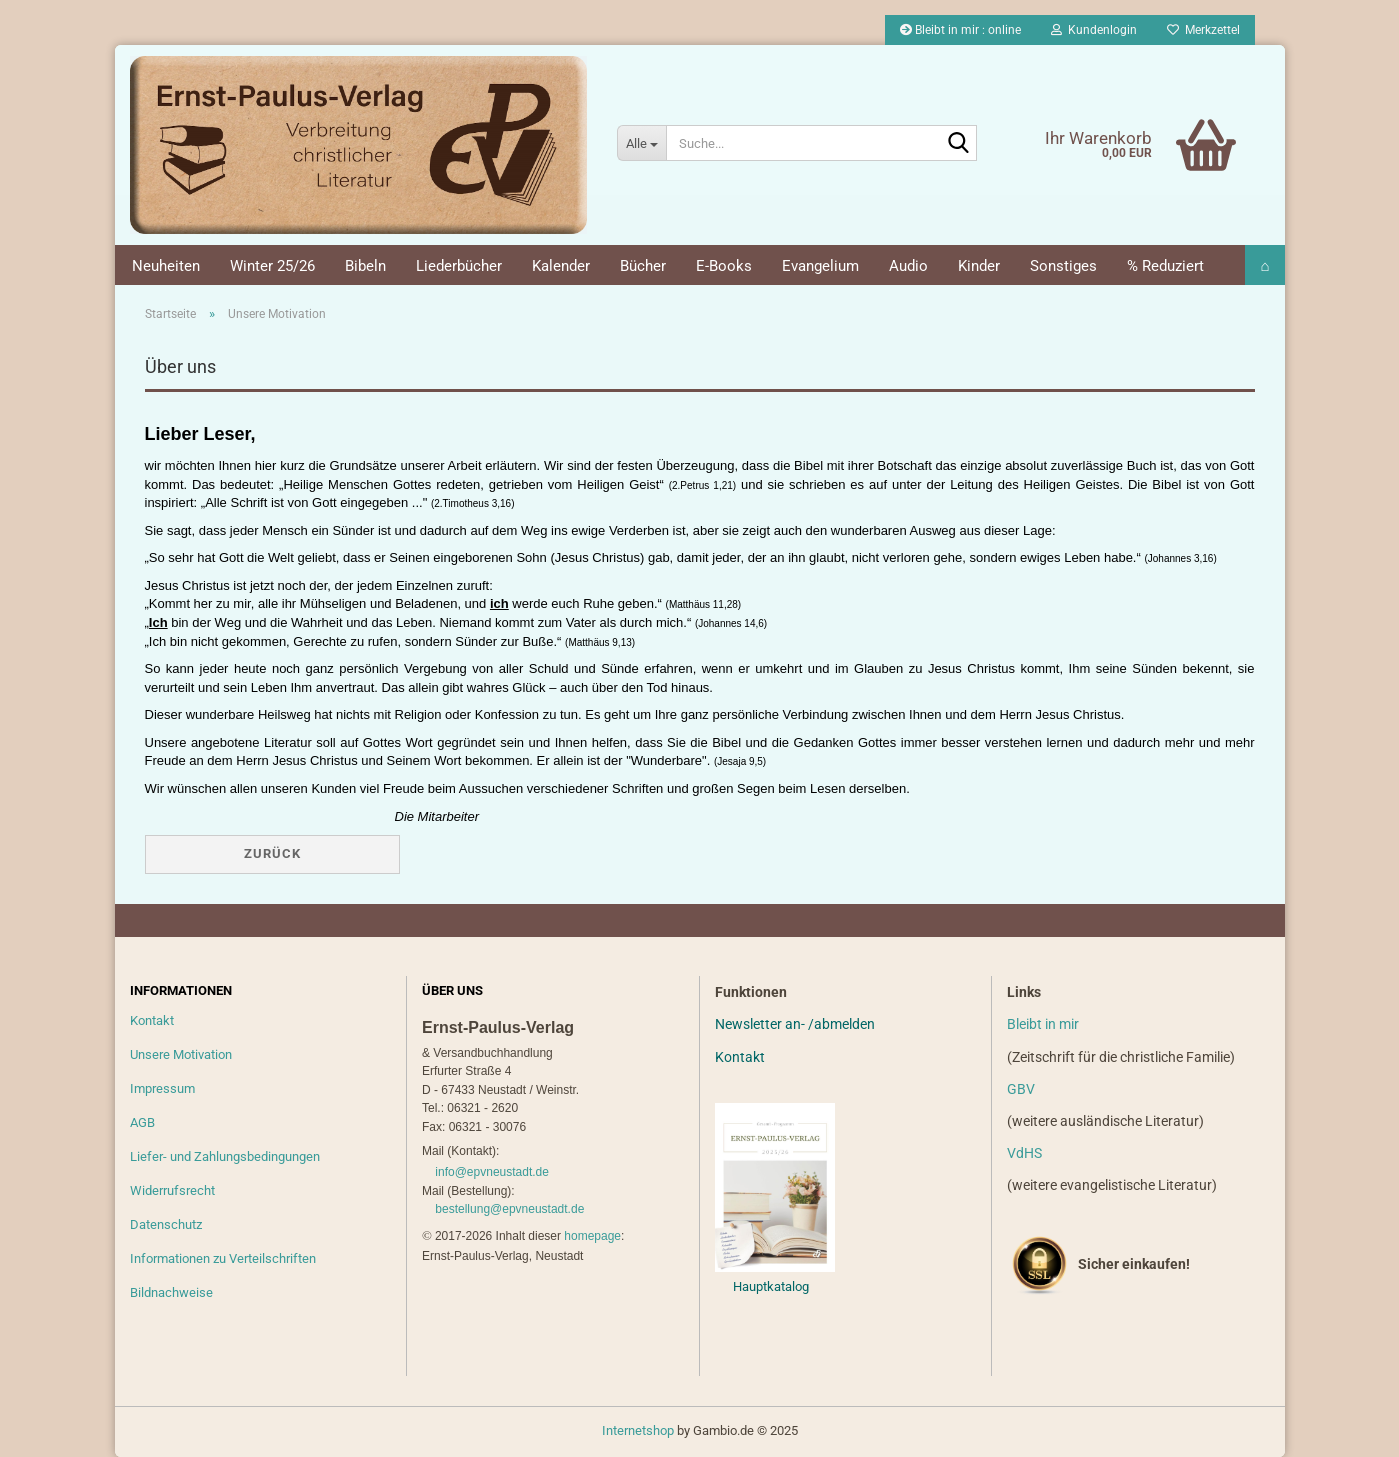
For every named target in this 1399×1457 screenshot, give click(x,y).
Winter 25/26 (272, 266)
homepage (592, 1236)
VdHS (1024, 1153)
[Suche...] (641, 143)
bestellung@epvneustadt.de (509, 1209)
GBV (1021, 1089)
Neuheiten (166, 266)
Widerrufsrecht (172, 1190)
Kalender (561, 266)
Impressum (162, 1088)
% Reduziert (1165, 266)
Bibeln (365, 266)
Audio (908, 266)
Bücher (643, 266)
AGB (142, 1122)
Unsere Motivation (181, 1054)
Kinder (979, 266)
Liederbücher (459, 266)
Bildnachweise (171, 1292)
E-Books (724, 266)
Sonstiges (1063, 266)
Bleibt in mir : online (960, 30)
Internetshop (638, 1430)
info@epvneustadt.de (492, 1172)
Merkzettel (1203, 30)
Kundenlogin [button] (1094, 30)
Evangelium (820, 266)
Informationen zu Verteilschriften (223, 1258)
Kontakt (152, 1020)
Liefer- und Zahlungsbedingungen (225, 1156)
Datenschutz (166, 1224)
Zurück (272, 853)
